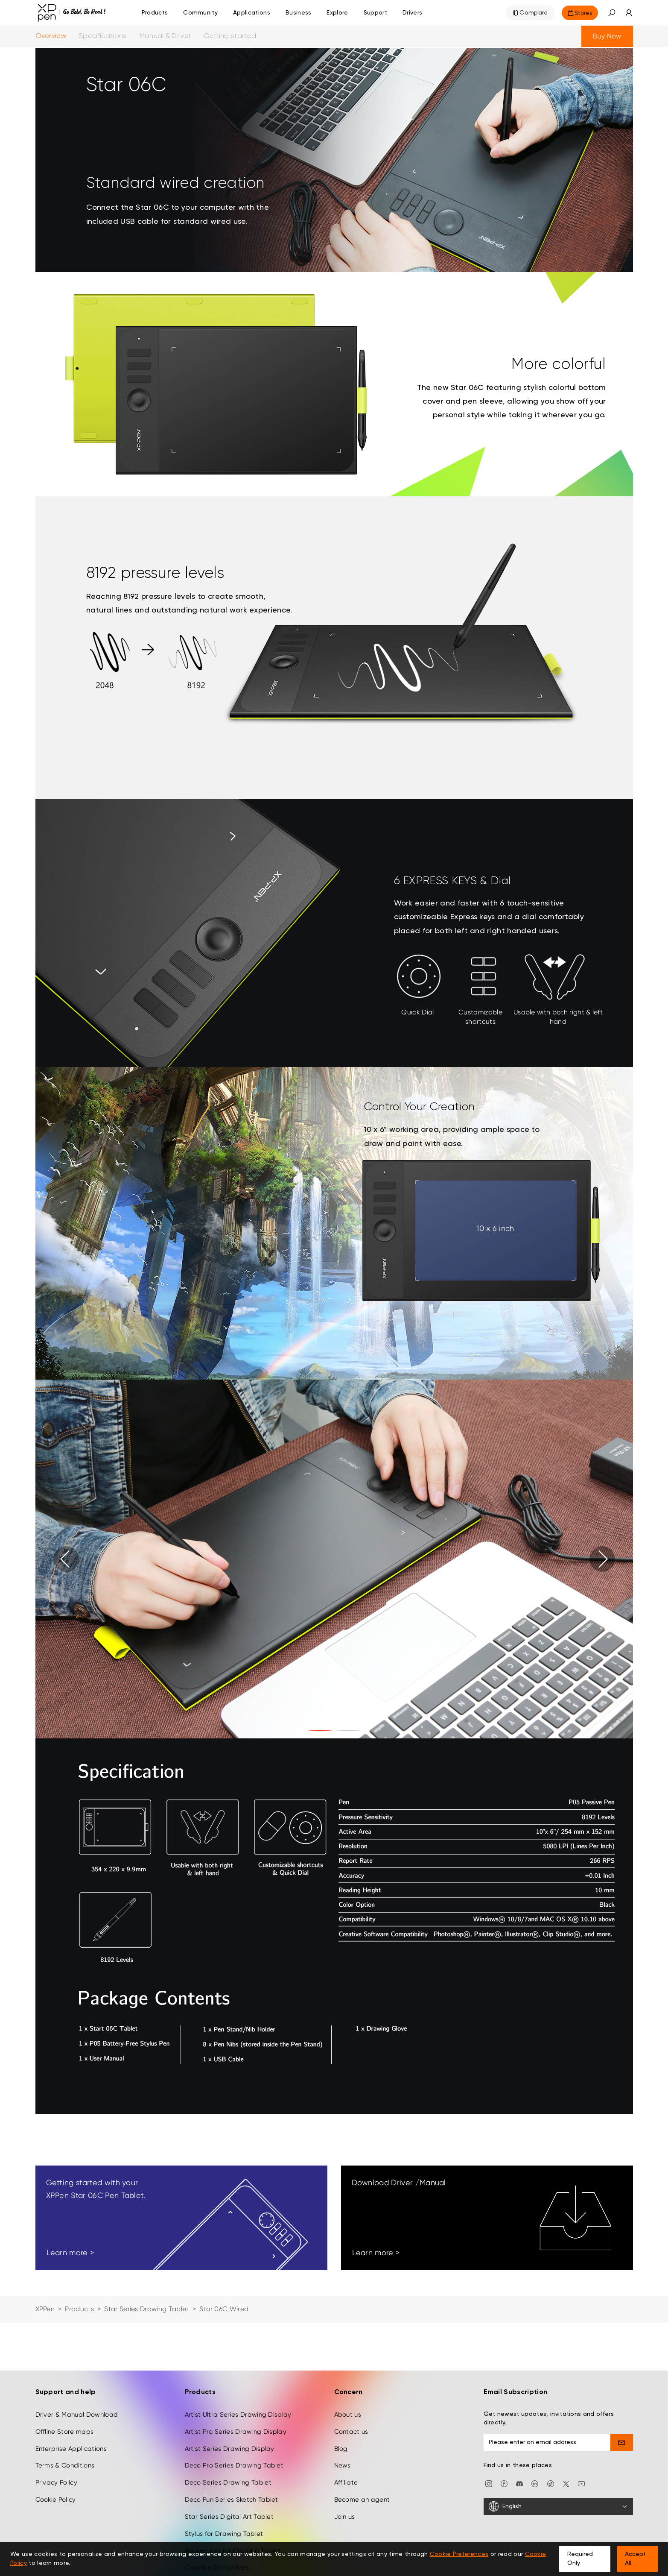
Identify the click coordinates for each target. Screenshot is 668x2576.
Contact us (351, 2431)
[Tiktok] (550, 2483)
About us (348, 2414)
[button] (611, 13)
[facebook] (504, 2483)
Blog (341, 2449)
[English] (558, 2506)
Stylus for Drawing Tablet (224, 2534)
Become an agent (362, 2499)
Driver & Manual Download (76, 2414)
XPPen (45, 2309)
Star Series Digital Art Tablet (229, 2516)
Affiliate (346, 2482)
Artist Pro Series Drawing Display (236, 2431)
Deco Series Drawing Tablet (228, 2482)
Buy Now (607, 36)
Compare (533, 13)
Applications (251, 13)
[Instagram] (489, 2483)
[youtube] (581, 2483)
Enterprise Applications (71, 2449)
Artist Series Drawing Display (229, 2449)
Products (155, 13)
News (342, 2465)
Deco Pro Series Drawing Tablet (234, 2465)
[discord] (519, 2483)
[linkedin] (535, 2483)
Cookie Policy (55, 2499)
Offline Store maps (64, 2431)
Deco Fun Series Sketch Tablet (231, 2499)
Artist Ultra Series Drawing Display (238, 2414)
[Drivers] (412, 13)
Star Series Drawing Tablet (146, 2309)
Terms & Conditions (65, 2465)
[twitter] (566, 2483)
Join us (344, 2516)
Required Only (580, 2558)
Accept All (635, 2558)
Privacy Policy (56, 2482)
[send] (621, 2442)
